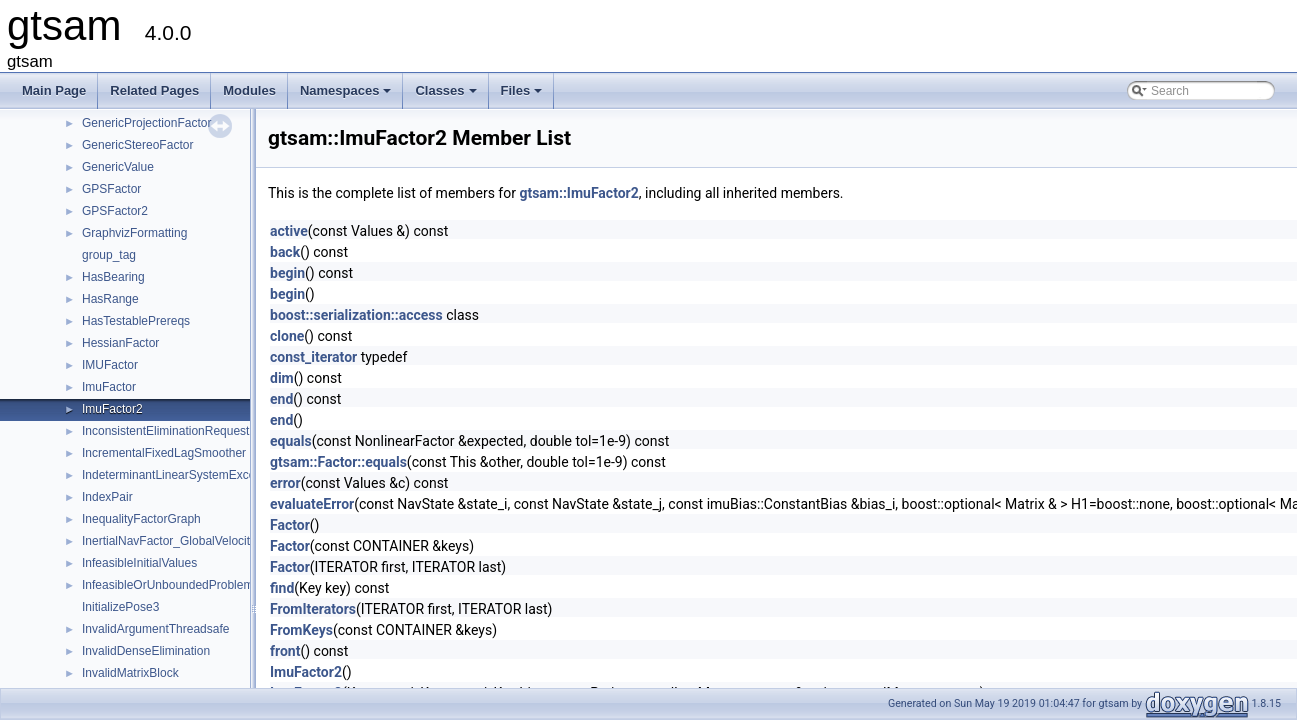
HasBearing (113, 277)
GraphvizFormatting (134, 233)
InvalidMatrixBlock (130, 673)
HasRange (110, 299)
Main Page (54, 90)
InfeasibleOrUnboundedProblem (167, 585)
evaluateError (312, 504)
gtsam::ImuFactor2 (578, 193)
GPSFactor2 (115, 211)
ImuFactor (109, 387)
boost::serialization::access (356, 315)
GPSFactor (111, 189)
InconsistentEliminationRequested (172, 431)
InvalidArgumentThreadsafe (155, 629)
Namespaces (347, 96)
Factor (290, 525)
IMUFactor (110, 365)
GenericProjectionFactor (146, 123)
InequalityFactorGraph (141, 519)
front (285, 651)
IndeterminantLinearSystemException (181, 475)
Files (523, 96)
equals (291, 441)
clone (287, 336)
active (289, 231)
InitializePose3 (120, 607)
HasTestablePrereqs (136, 321)
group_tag (109, 255)
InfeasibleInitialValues (139, 563)
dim (282, 378)
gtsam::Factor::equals (338, 462)
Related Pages (154, 90)
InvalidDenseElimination (146, 651)
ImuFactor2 (112, 409)
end (281, 399)
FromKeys (301, 630)
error (285, 483)
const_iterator (313, 357)
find (282, 588)
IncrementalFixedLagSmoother (164, 453)
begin (287, 273)
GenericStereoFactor (137, 145)
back (285, 252)
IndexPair (107, 497)
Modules (249, 90)
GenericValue (118, 167)
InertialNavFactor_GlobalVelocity (169, 541)
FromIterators (313, 609)
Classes (447, 96)
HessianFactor (120, 343)
